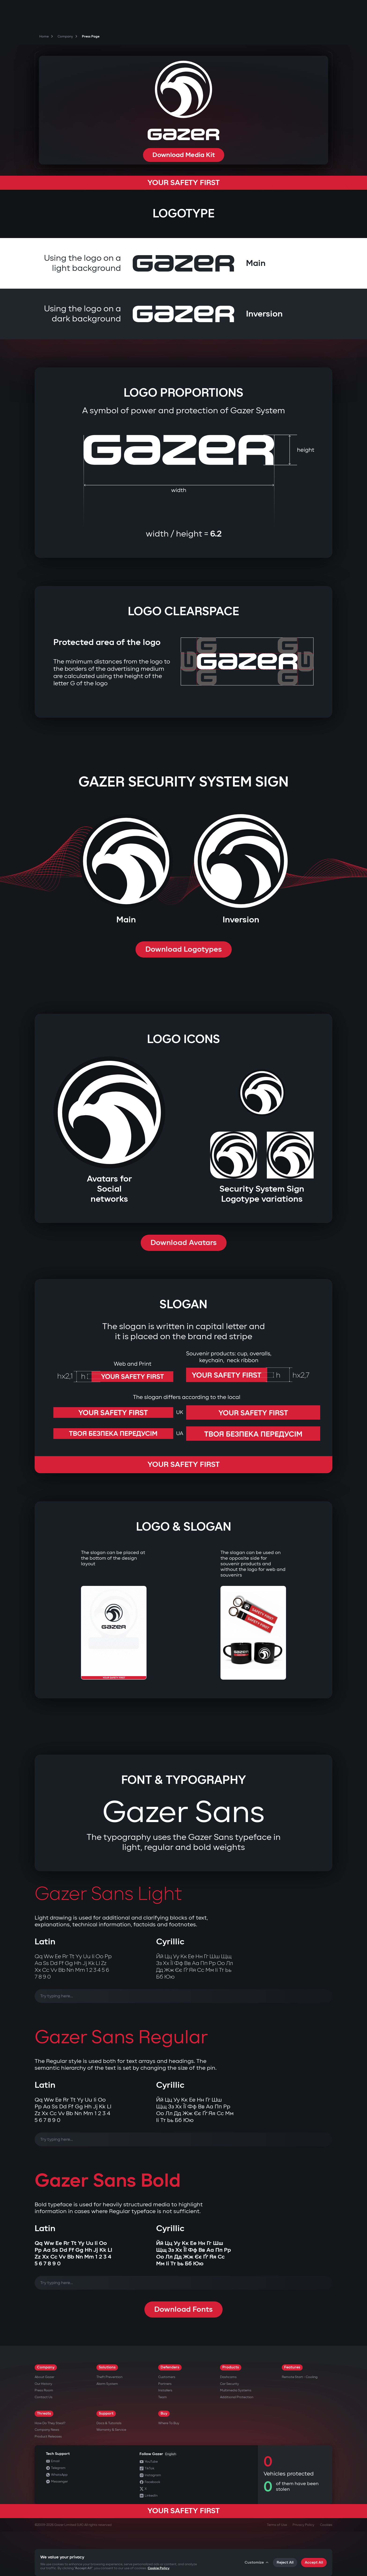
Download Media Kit (183, 198)
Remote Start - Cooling (300, 2421)
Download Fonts (183, 2354)
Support (106, 2458)
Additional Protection (236, 2442)
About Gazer (44, 2421)
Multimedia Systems (235, 2435)
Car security (229, 2428)
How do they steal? (50, 2468)
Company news (47, 2474)
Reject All (285, 2562)
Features (292, 2412)
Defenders (170, 2412)
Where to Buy (168, 2468)
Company (46, 2412)
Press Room (44, 2435)
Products (230, 2412)
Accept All (314, 2562)
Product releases (48, 2481)
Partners (165, 2428)
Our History (43, 2428)
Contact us (43, 2442)
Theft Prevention (109, 2421)
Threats (44, 2458)
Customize (257, 2562)
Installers (165, 2435)
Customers (166, 2421)
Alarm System (107, 2428)
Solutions (107, 2412)
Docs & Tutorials (108, 2468)
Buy (164, 2458)
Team (162, 2442)
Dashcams (228, 2421)
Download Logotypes (183, 994)
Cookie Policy (158, 2568)
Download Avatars (183, 1287)
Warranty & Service (111, 2474)
